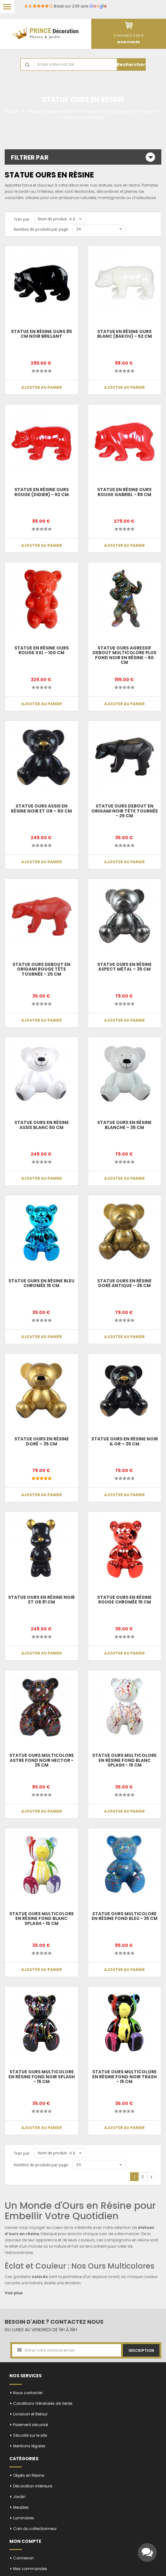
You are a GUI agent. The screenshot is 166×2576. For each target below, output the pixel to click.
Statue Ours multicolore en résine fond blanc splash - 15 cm (124, 1760)
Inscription (141, 2350)
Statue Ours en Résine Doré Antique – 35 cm (124, 1283)
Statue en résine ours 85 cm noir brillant (41, 333)
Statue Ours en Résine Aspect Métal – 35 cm (124, 966)
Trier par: (22, 219)
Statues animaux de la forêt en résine (119, 111)
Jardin (19, 2496)
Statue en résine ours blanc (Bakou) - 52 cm (124, 333)
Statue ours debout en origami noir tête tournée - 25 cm (124, 811)
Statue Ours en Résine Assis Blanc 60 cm (41, 1124)
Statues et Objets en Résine (52, 111)
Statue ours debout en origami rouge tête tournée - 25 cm (42, 969)
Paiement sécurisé (30, 2424)
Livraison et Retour (30, 2414)
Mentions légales (29, 2446)
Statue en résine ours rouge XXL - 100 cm (41, 650)
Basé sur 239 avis (65, 6)
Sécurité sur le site (30, 2435)
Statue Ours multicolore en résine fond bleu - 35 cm (124, 1916)
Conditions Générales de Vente (42, 2403)
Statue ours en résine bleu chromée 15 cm (41, 1283)
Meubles (21, 2507)
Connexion (23, 2558)
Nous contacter (28, 2392)
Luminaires (23, 2518)
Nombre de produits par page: (41, 229)
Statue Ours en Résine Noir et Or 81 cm (41, 1599)
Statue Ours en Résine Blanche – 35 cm (124, 1124)
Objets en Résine (28, 2475)
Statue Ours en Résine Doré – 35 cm (41, 1441)
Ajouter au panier (41, 387)
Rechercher (131, 64)
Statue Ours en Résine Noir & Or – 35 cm (124, 1441)
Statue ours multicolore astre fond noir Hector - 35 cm (41, 1760)
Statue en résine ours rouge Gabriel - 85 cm (124, 491)
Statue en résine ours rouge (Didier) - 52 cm (41, 491)
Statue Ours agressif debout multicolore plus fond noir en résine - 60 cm (125, 655)
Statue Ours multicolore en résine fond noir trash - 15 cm (124, 2077)
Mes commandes (30, 2568)
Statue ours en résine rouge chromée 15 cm (124, 1599)
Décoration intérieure (32, 2486)
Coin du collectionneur (35, 2528)
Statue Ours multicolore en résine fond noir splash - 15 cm (41, 2077)
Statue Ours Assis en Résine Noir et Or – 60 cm (41, 808)
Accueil (12, 111)
